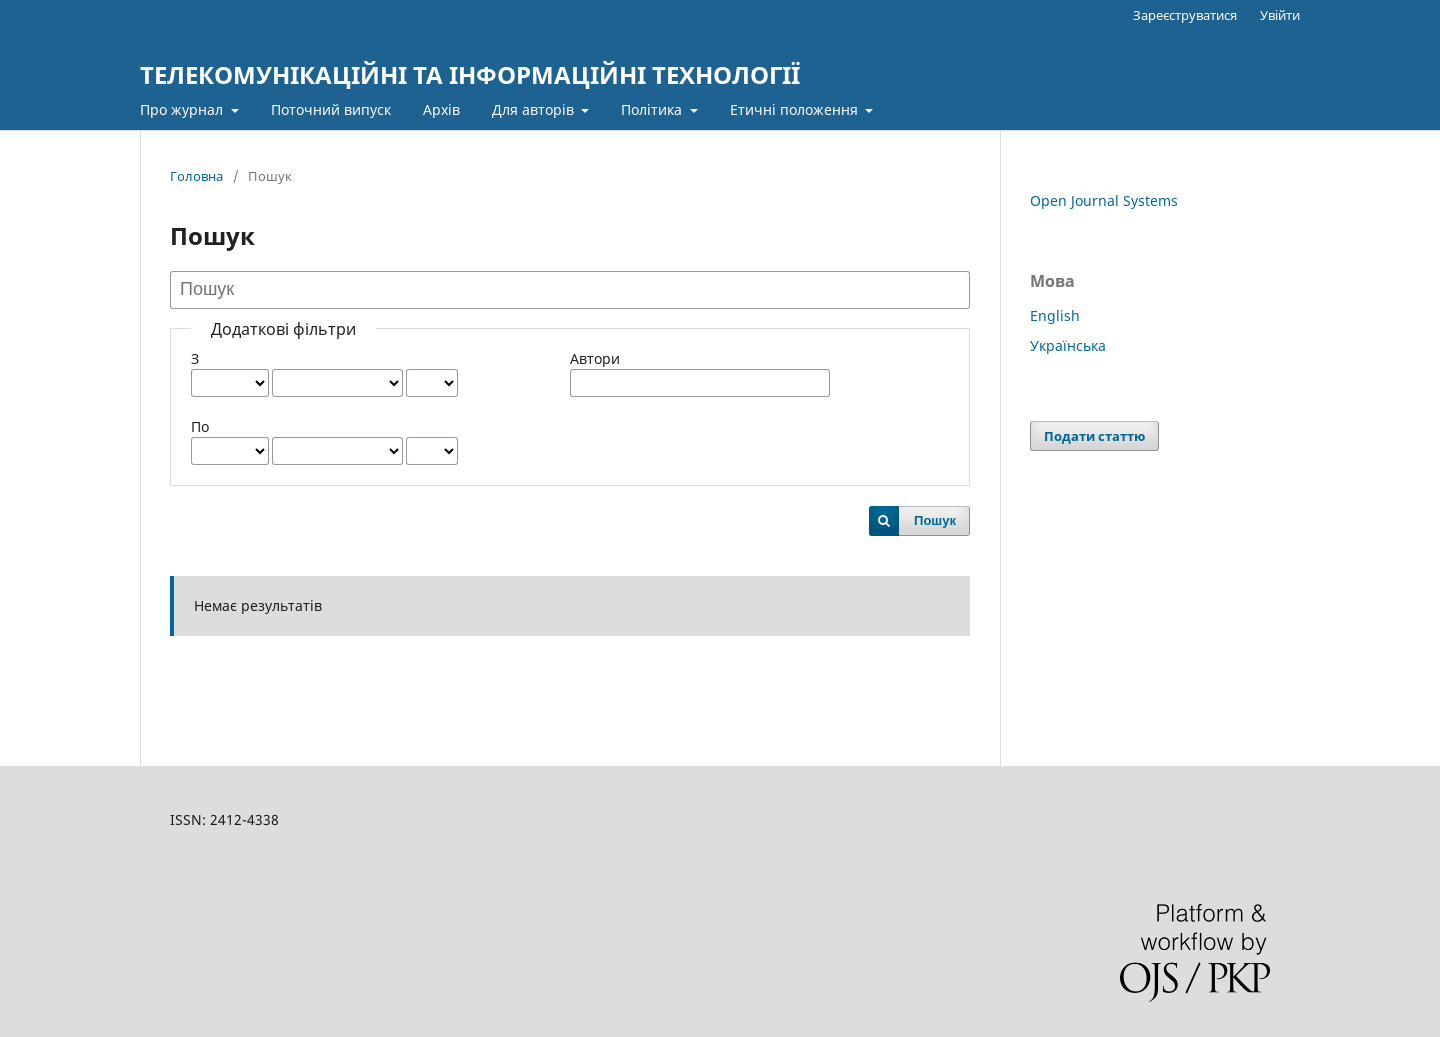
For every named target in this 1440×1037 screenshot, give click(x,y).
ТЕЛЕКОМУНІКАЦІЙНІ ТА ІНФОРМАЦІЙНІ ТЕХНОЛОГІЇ (470, 74)
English (1055, 315)
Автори (595, 358)
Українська (1068, 345)
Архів (441, 109)
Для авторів (535, 109)
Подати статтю (1094, 436)
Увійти (1280, 15)
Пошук (935, 520)
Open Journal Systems (1104, 200)
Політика (653, 109)
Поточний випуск (331, 109)
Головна (196, 176)
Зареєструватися (1185, 15)
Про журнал (183, 109)
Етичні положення (796, 109)
